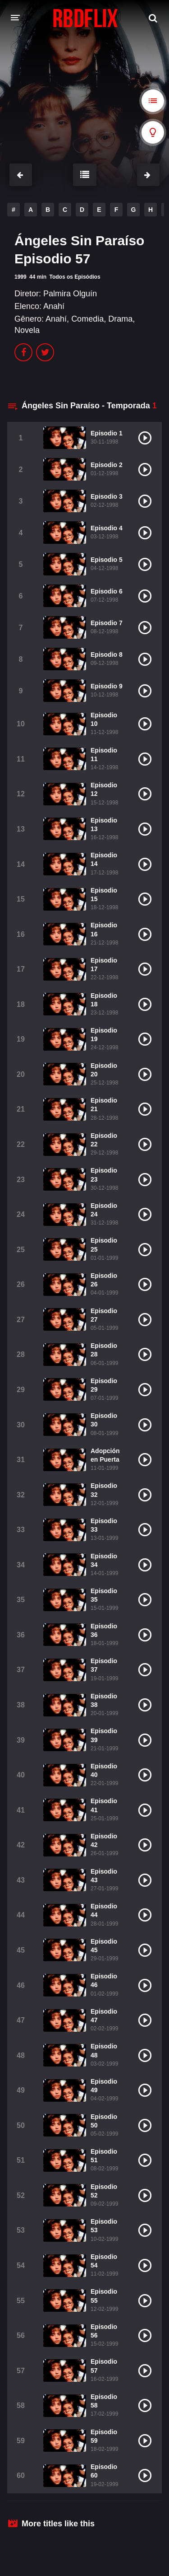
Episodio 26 (104, 1280)
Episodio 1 (107, 433)
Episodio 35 (104, 1595)
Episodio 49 (104, 2086)
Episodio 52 (104, 2191)
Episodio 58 (104, 2401)
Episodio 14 (104, 859)
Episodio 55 (104, 2296)
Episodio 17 (104, 964)
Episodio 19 (104, 1035)
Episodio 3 (107, 496)
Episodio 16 (104, 929)
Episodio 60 (104, 2471)
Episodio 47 (104, 2016)
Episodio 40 (104, 1770)
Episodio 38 (104, 1700)
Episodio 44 (104, 1910)
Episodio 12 (104, 789)
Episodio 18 (104, 1000)
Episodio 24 (104, 1210)
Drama (120, 318)
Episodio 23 (104, 1175)
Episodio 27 (104, 1315)
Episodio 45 (104, 1946)
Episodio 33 (104, 1525)
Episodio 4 (107, 528)
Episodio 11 (104, 754)
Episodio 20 (104, 1070)
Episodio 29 (104, 1385)
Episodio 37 (104, 1665)
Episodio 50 (104, 2121)
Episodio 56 (104, 2331)
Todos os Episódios (75, 277)
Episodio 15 (104, 894)
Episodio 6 (107, 591)
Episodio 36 (104, 1630)
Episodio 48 (104, 2050)
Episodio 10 (104, 719)
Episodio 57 (104, 2366)
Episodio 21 (104, 1105)
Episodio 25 (104, 1245)
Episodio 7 (107, 622)
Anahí (53, 306)
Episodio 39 (104, 1735)
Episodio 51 (104, 2156)
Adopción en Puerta (105, 1455)
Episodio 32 (104, 1490)
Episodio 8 (107, 654)
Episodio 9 (107, 686)
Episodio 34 (104, 1560)
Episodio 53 (104, 2226)
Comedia (87, 318)
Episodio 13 (104, 824)
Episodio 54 (104, 2261)
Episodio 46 (104, 1980)
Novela (27, 330)
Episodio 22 (104, 1140)
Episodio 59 (104, 2436)
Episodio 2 (107, 464)
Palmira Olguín (70, 293)
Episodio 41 (104, 1805)
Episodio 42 (104, 1840)
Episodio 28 (104, 1350)
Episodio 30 (104, 1420)
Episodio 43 (104, 1876)
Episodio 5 (107, 559)
